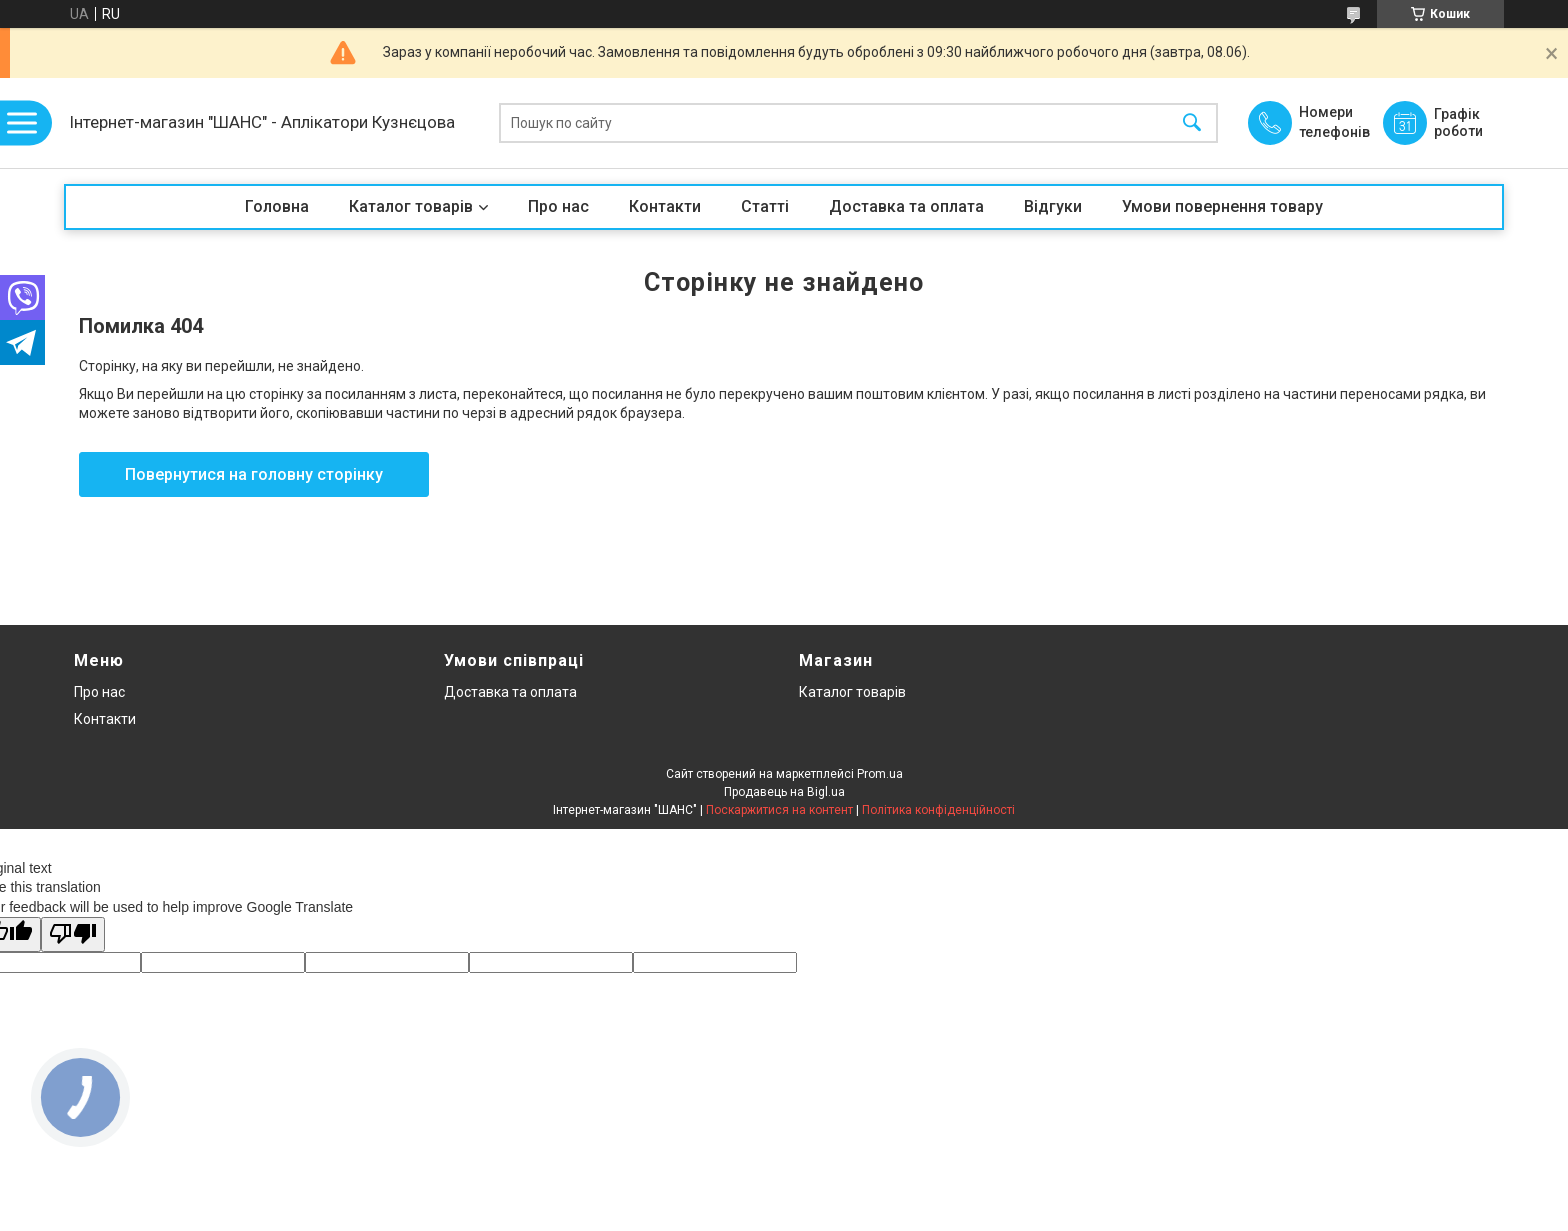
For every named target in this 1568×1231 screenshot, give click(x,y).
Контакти (665, 206)
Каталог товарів (411, 206)
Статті (765, 206)
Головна (277, 206)
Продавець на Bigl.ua (784, 792)
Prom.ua (880, 774)
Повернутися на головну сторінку (254, 474)
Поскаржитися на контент (779, 810)
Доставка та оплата (906, 206)
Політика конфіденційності (938, 810)
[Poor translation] (73, 934)
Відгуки (1053, 206)
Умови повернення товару (1222, 206)
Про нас (558, 206)
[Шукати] (1192, 123)
